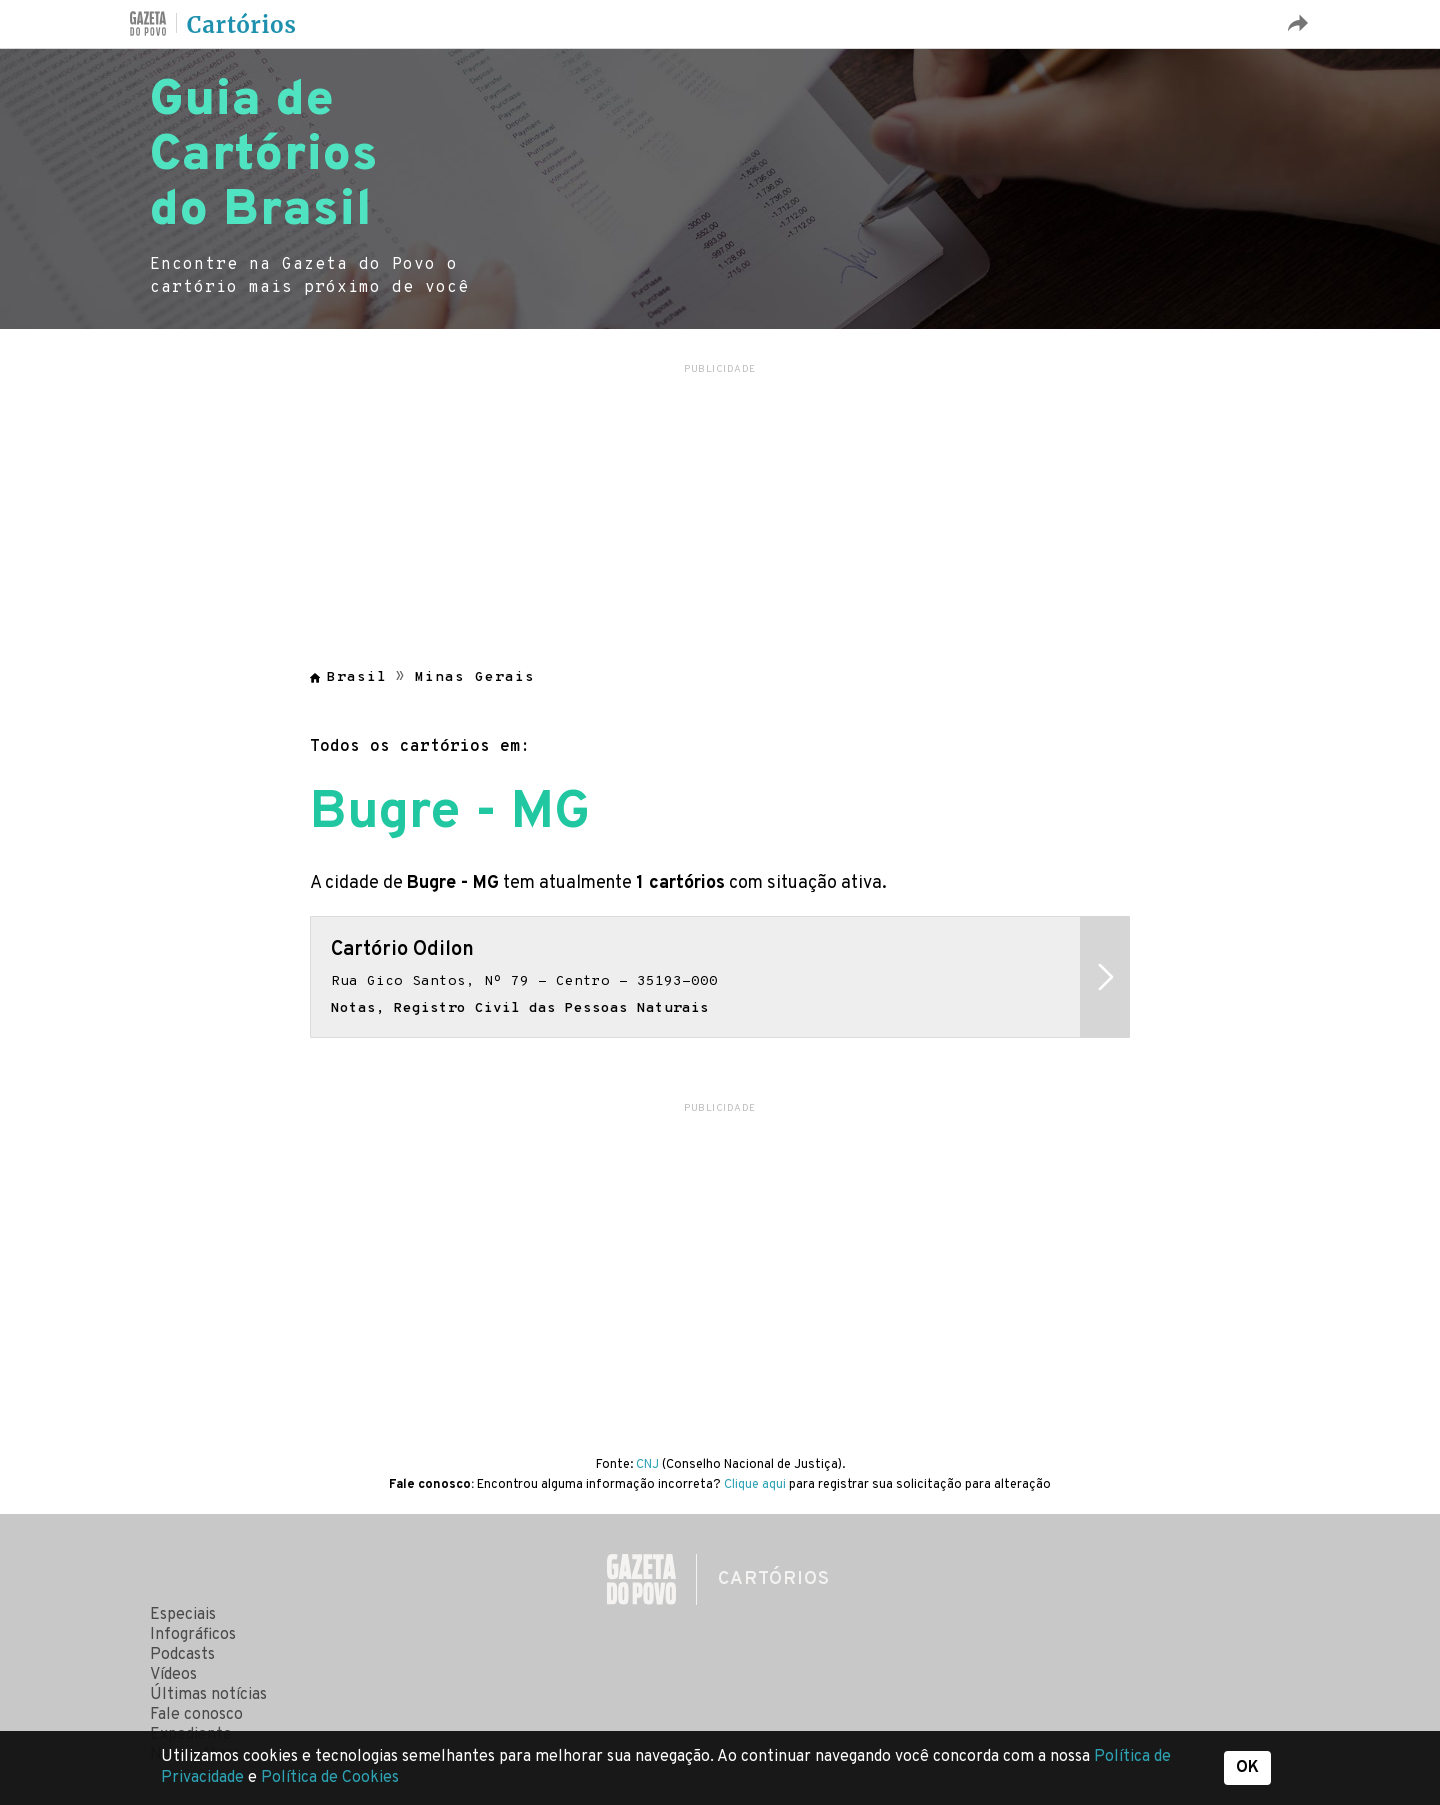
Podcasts (182, 1655)
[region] (720, 504)
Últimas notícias (208, 1695)
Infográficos (193, 1635)
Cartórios (242, 25)
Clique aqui (755, 1485)
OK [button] (1247, 1768)
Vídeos (173, 1675)
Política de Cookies (330, 1778)
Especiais (183, 1615)
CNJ (647, 1465)
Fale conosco (196, 1715)
